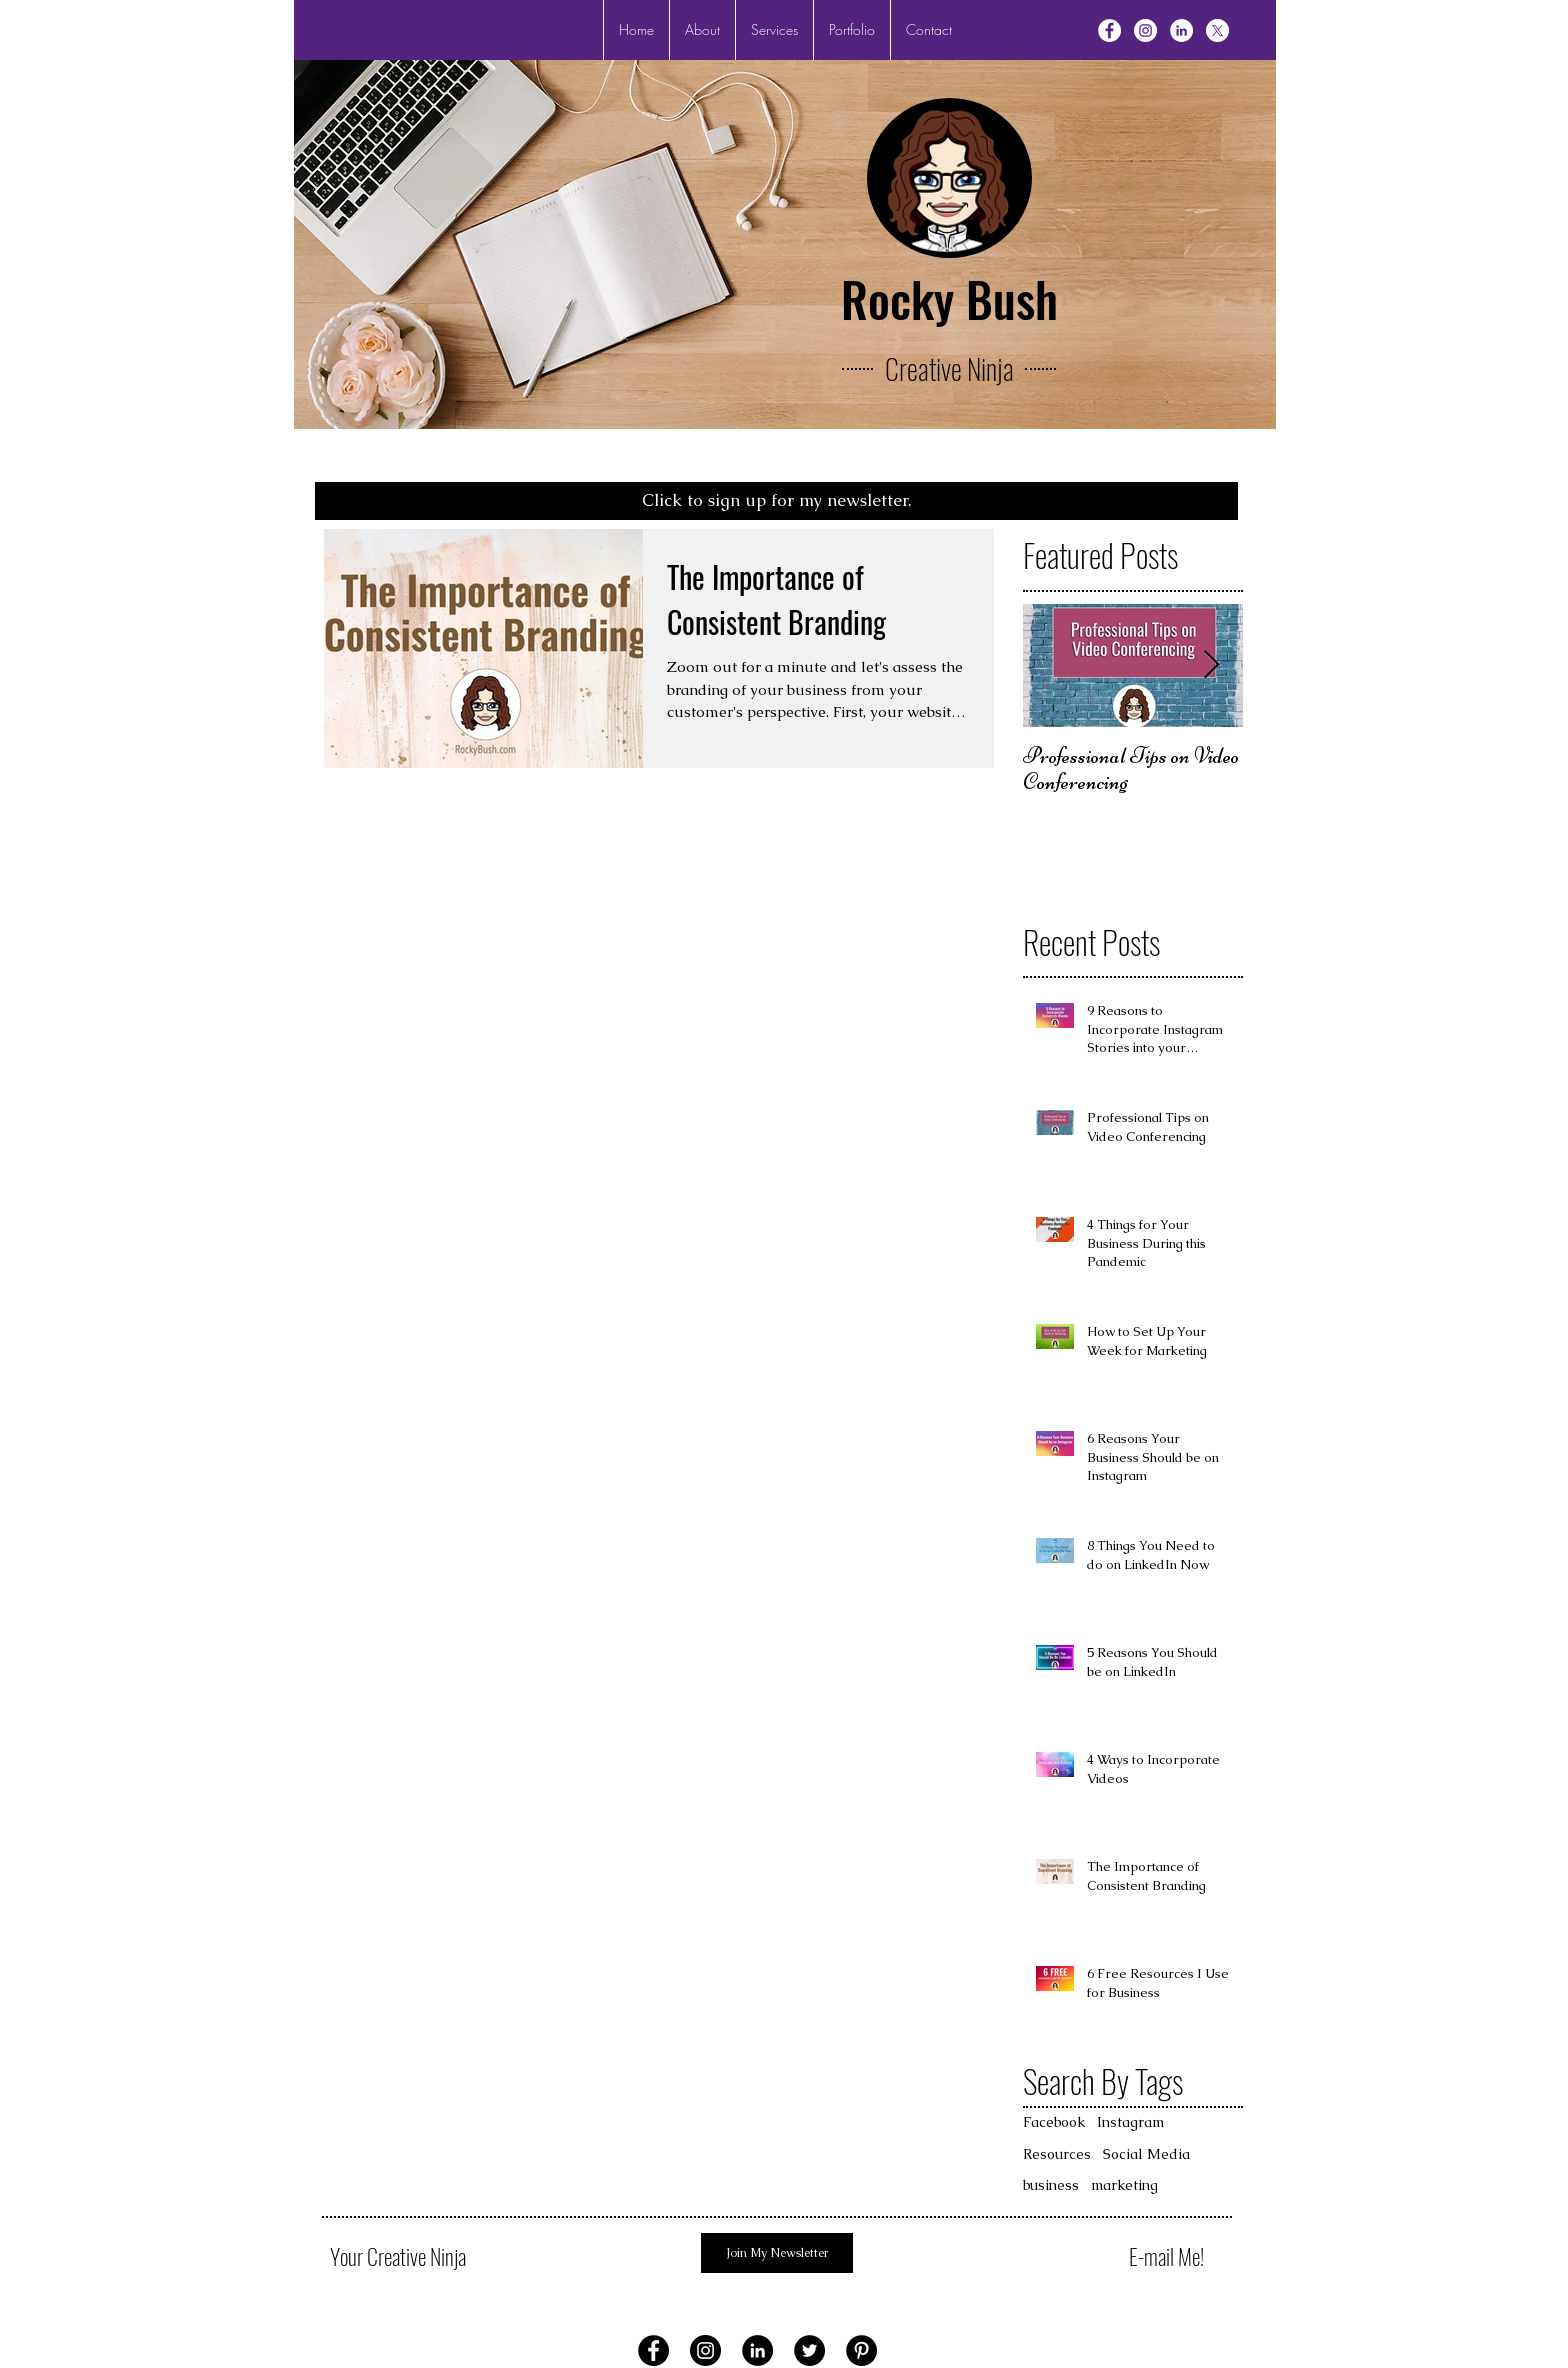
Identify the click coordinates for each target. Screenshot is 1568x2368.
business (1051, 2185)
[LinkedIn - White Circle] (1181, 30)
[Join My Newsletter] (777, 2253)
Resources (1057, 2154)
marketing (1124, 2185)
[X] (1217, 30)
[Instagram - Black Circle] (705, 2350)
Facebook (1054, 2122)
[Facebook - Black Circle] (653, 2350)
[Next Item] (1211, 665)
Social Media (1146, 2154)
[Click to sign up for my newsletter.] (776, 501)
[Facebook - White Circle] (1109, 30)
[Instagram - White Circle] (1145, 30)
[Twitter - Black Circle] (809, 2350)
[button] (774, 30)
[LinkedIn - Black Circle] (757, 2350)
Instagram (1130, 2122)
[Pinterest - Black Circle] (861, 2350)
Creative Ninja (949, 368)
